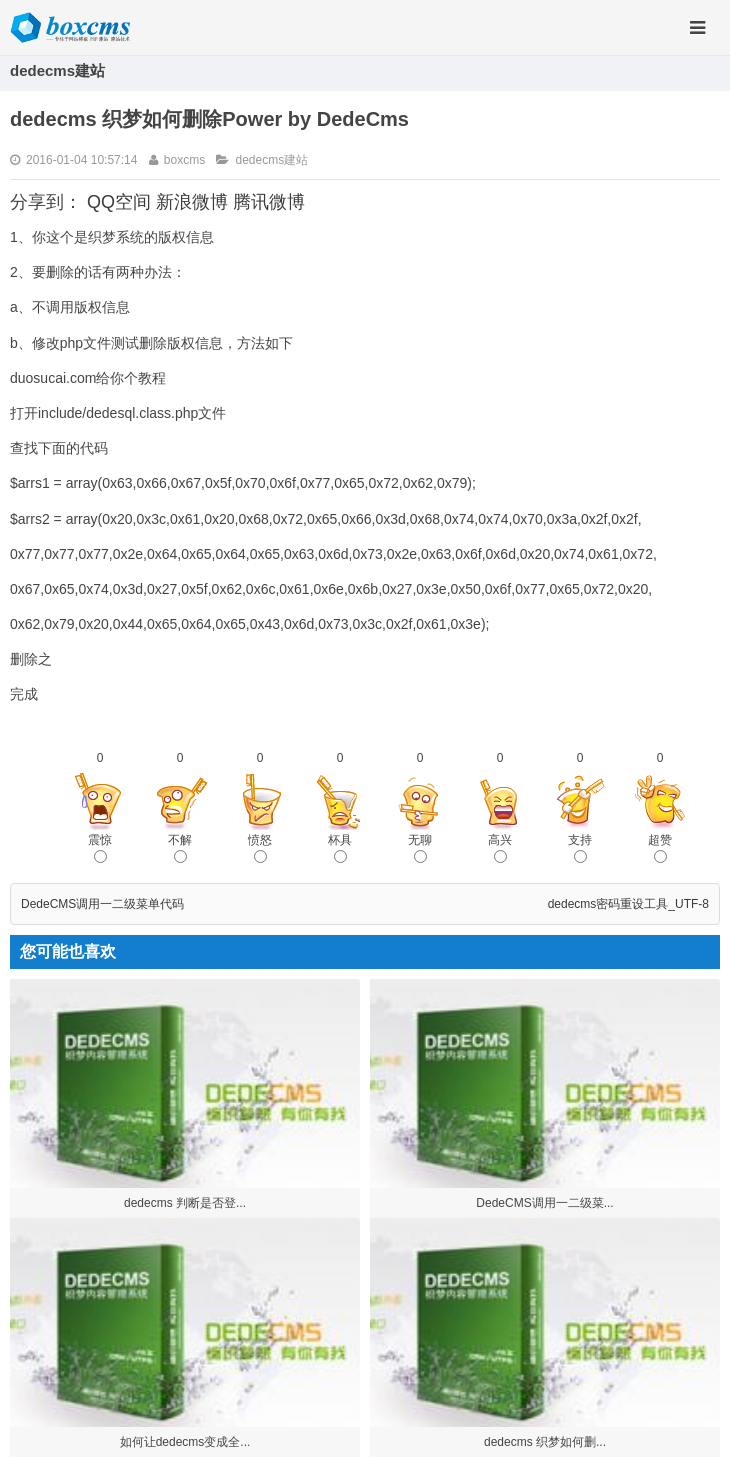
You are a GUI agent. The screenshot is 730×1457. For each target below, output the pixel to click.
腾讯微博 (269, 202)
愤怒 (260, 848)
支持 (580, 848)
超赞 (660, 848)
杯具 (340, 848)
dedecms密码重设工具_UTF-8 (628, 904)
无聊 (420, 848)
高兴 (500, 848)
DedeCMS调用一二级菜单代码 (102, 904)
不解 (180, 848)
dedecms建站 (271, 160)
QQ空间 (119, 202)
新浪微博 (192, 202)
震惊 (100, 848)
